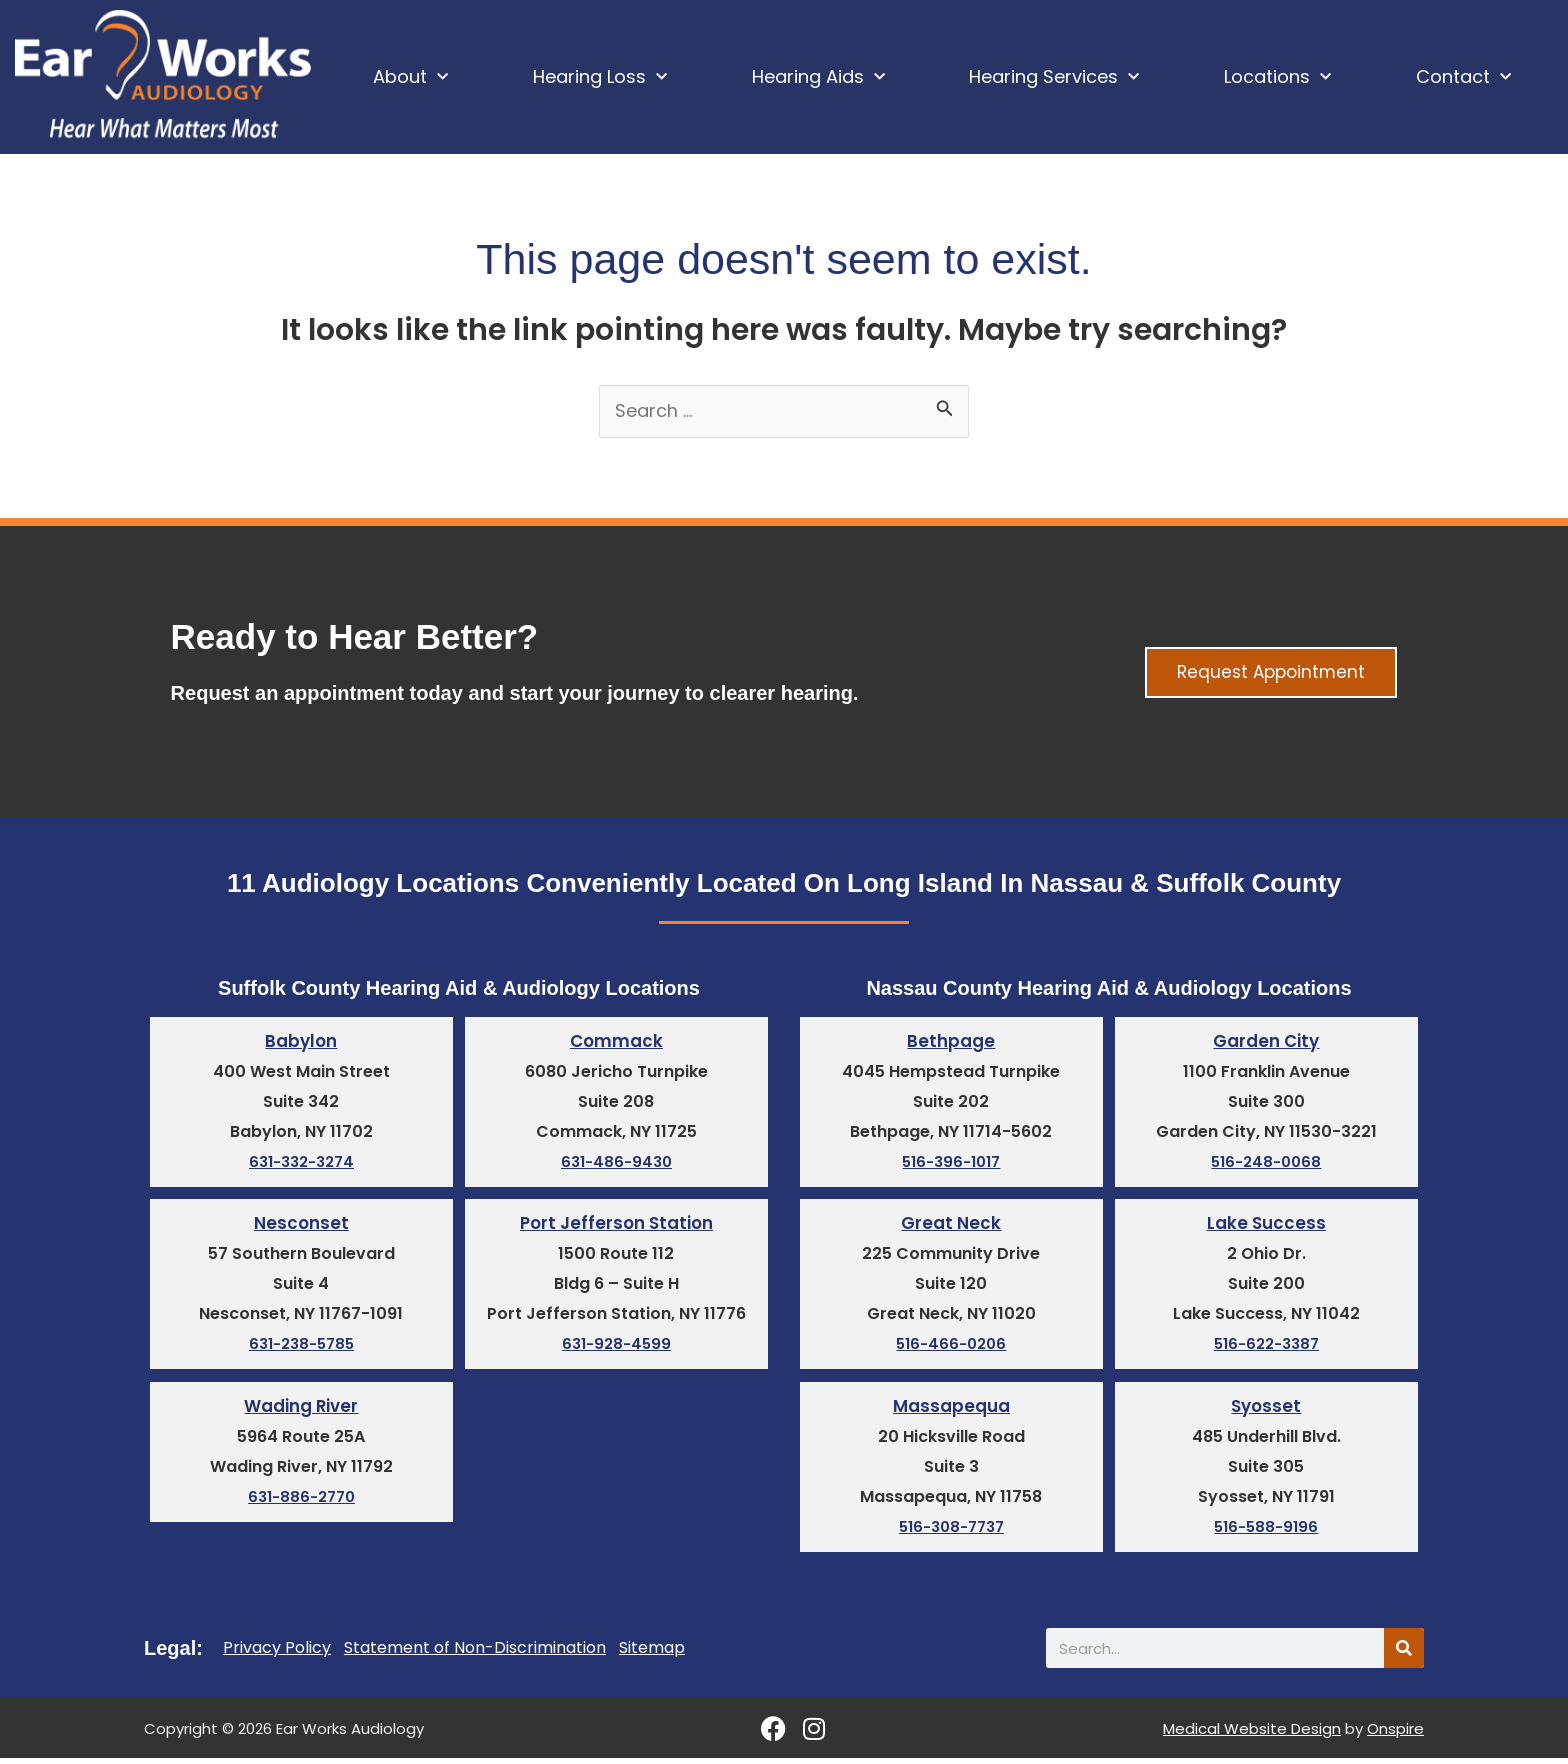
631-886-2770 (301, 1502)
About (410, 77)
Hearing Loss (600, 77)
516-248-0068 (1266, 1165)
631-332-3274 (301, 1165)
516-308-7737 (951, 1532)
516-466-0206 (951, 1348)
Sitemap (652, 1654)
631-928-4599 (616, 1348)
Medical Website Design (1252, 1734)
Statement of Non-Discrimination (475, 1654)
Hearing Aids (818, 77)
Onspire (1395, 1734)
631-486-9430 (616, 1165)
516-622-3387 (1266, 1348)
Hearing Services (1054, 77)
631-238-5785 (301, 1348)
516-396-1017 (951, 1165)
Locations (1277, 77)
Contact (1463, 77)
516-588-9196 (1266, 1532)
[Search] (1404, 1654)
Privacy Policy (277, 1654)
